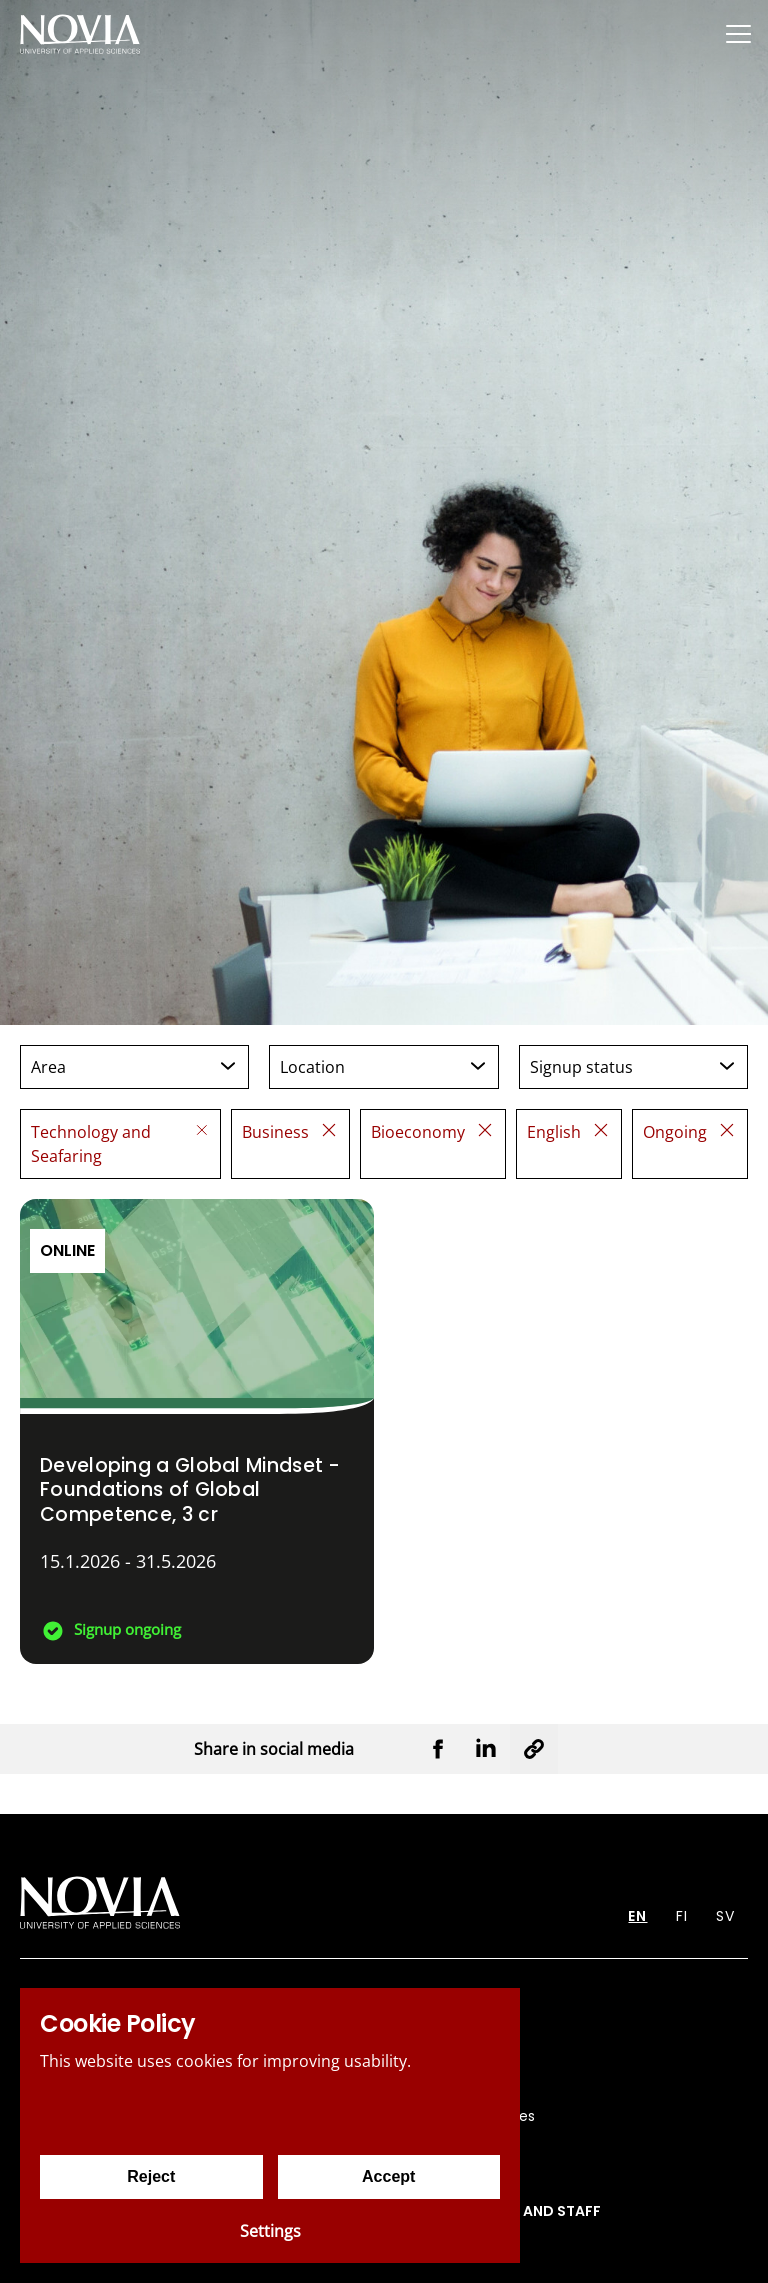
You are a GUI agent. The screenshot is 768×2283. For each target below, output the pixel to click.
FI (682, 1916)
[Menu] (738, 33)
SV (725, 1916)
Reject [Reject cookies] (151, 2176)
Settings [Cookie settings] (270, 2231)
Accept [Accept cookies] (388, 2176)
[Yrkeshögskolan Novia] (80, 33)
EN (637, 1916)
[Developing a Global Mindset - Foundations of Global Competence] (197, 1431)
